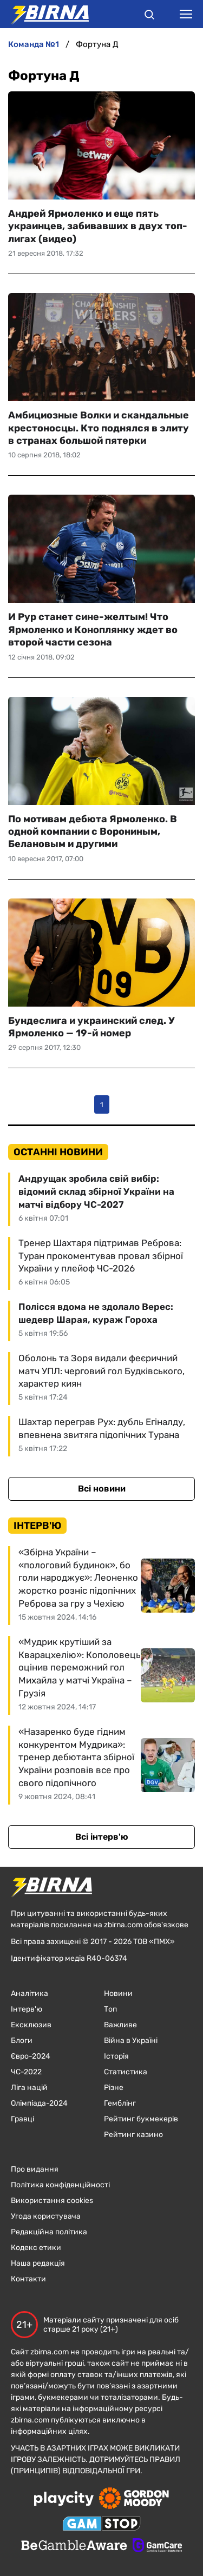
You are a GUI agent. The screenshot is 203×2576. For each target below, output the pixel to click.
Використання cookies (52, 2200)
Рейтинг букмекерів (141, 2119)
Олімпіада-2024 (39, 2103)
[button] (149, 16)
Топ (110, 2009)
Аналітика (29, 1993)
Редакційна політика (49, 2231)
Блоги (21, 2040)
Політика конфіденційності (60, 2184)
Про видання (34, 2169)
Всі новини (102, 1488)
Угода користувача (46, 2216)
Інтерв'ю (26, 2009)
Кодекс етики (36, 2247)
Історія (116, 2056)
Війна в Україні (131, 2040)
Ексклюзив (31, 2024)
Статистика (125, 2071)
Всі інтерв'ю (101, 1837)
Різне (113, 2087)
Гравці (22, 2119)
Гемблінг (120, 2103)
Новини (118, 1993)
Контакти (28, 2279)
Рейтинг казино (133, 2134)
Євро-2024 (30, 2056)
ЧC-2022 (26, 2071)
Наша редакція (38, 2263)
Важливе (120, 2024)
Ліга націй (29, 2087)
